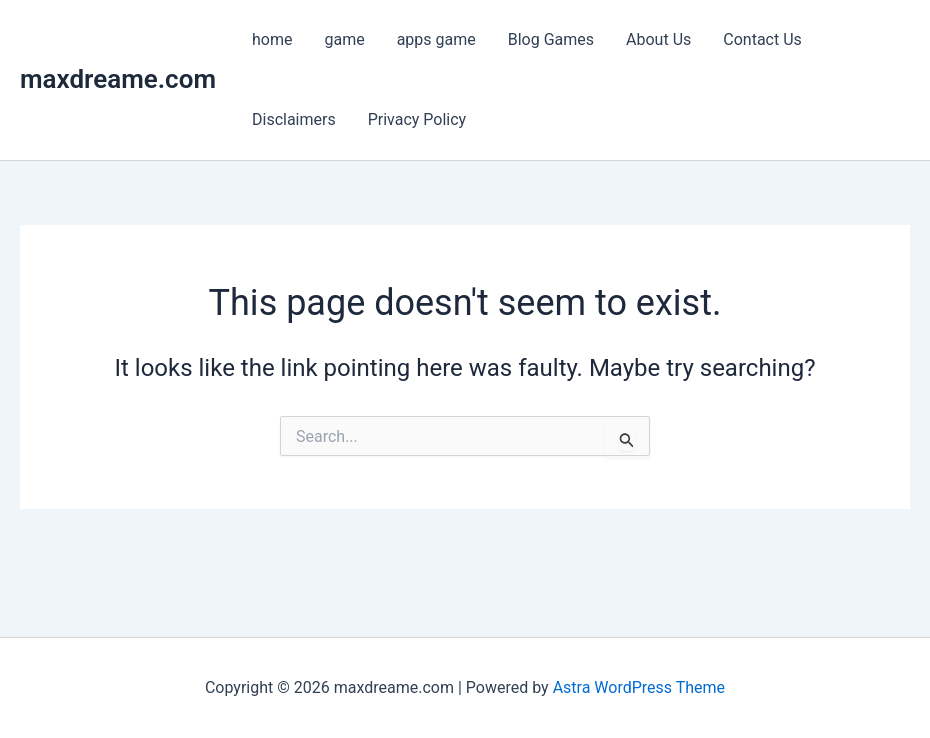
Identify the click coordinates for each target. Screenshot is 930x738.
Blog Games (551, 39)
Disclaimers (294, 119)
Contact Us (762, 39)
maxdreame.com (118, 79)
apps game (436, 39)
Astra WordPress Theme (639, 687)
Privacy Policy (417, 119)
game (344, 39)
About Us (658, 39)
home (272, 39)
